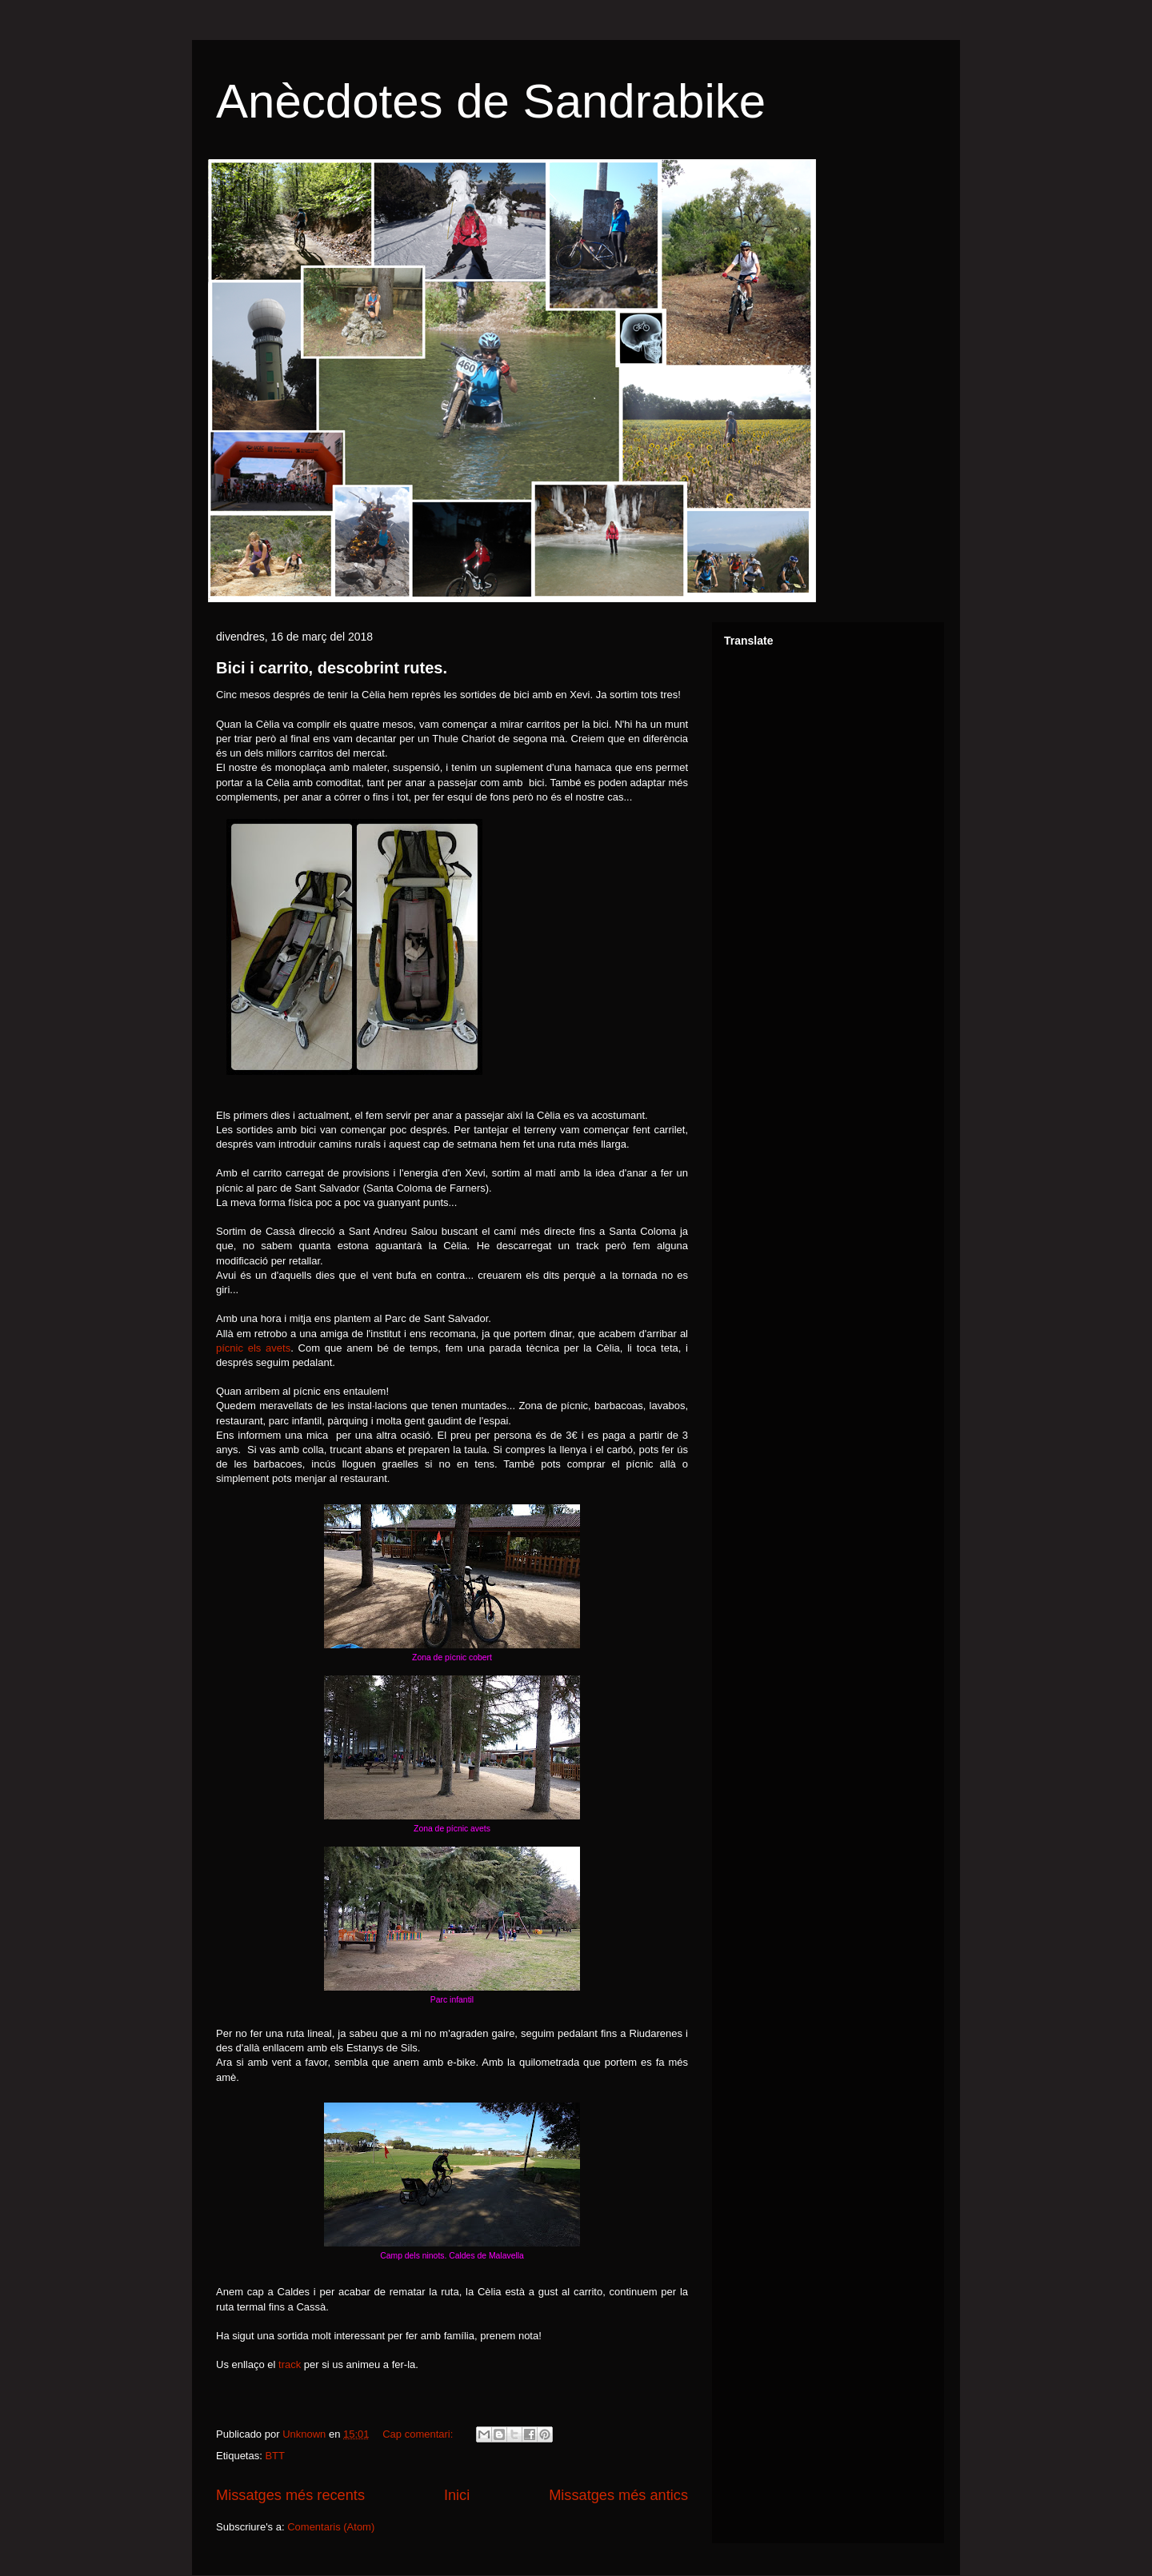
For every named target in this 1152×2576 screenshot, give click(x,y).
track (289, 2364)
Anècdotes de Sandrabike (491, 101)
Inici (457, 2495)
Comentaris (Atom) (330, 2527)
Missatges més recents (290, 2495)
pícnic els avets (253, 1348)
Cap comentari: (419, 2434)
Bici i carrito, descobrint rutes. (331, 668)
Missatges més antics (618, 2495)
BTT (275, 2456)
